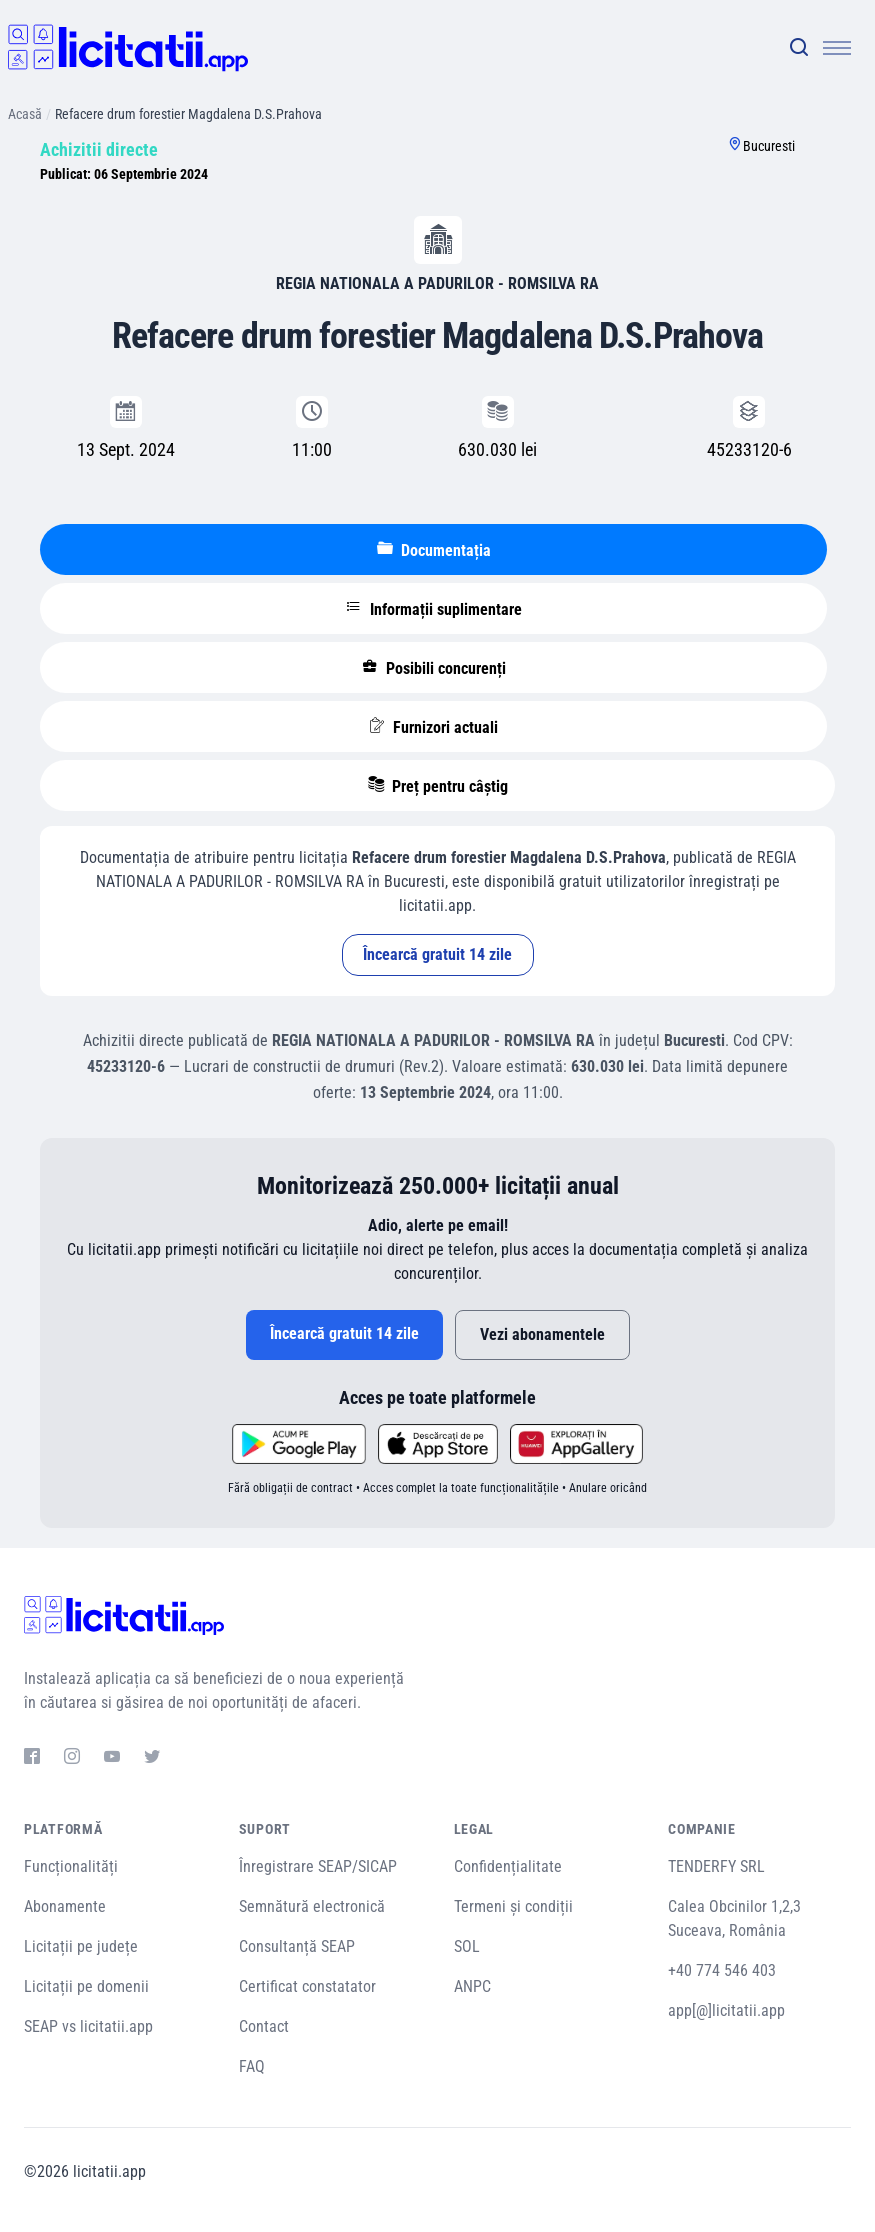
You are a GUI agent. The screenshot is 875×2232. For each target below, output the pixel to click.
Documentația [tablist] (434, 550)
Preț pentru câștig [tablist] (438, 786)
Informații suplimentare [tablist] (434, 609)
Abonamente (65, 1906)
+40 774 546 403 (722, 1970)
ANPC (472, 1986)
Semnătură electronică (312, 1906)
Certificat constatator (307, 1986)
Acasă (25, 114)
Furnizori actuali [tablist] (433, 727)
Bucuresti (769, 146)
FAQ (252, 2066)
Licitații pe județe (81, 1946)
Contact (264, 2026)
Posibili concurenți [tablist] (434, 668)
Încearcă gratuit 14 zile (437, 954)
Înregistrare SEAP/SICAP (318, 1866)
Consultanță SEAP (297, 1946)
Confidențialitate (508, 1866)
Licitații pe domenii (86, 1986)
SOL (467, 1946)
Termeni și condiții (513, 1906)
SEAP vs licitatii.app (88, 2026)
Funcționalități (71, 1866)
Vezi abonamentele (542, 1334)
